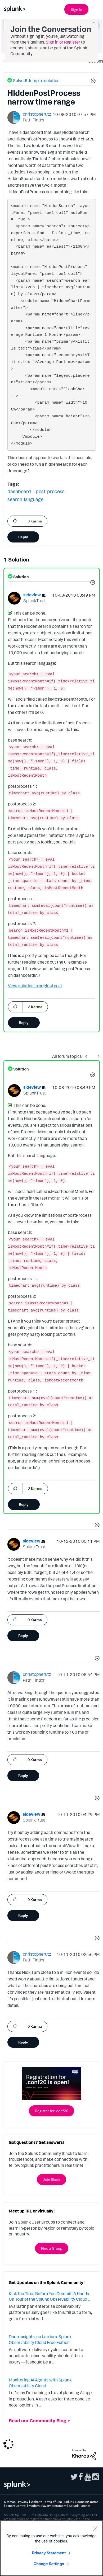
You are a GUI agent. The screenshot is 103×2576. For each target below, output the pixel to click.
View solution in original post (35, 985)
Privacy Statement (49, 2553)
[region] (51, 2548)
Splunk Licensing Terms (81, 2502)
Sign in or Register (63, 42)
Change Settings (49, 2563)
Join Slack (51, 2179)
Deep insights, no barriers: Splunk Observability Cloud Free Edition (40, 2339)
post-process (50, 491)
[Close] (95, 2528)
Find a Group (51, 2248)
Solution (20, 576)
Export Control (16, 2506)
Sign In (76, 9)
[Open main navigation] (96, 8)
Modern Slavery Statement (47, 2506)
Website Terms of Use (46, 2502)
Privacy (23, 2502)
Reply (23, 537)
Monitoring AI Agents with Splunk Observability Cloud (40, 2382)
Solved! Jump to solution (36, 80)
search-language (25, 499)
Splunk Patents (79, 2506)
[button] (92, 81)
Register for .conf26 (51, 2110)
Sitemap (10, 2502)
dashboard (19, 491)
